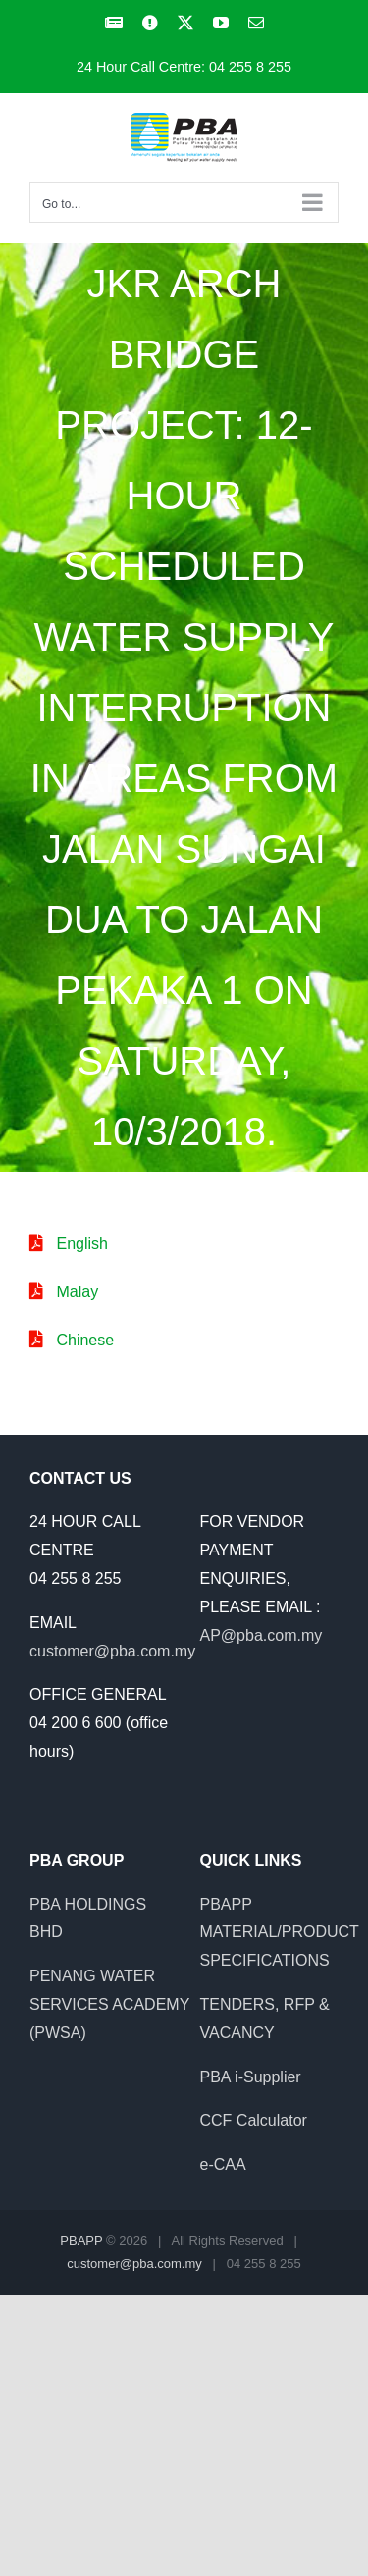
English (81, 1243)
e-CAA (223, 2164)
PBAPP (81, 2241)
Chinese (85, 1340)
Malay (77, 1292)
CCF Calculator (253, 2120)
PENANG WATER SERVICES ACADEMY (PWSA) (109, 2004)
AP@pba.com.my (261, 1635)
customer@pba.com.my (112, 1651)
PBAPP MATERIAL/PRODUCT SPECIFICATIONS (279, 1933)
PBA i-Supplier (250, 2077)
